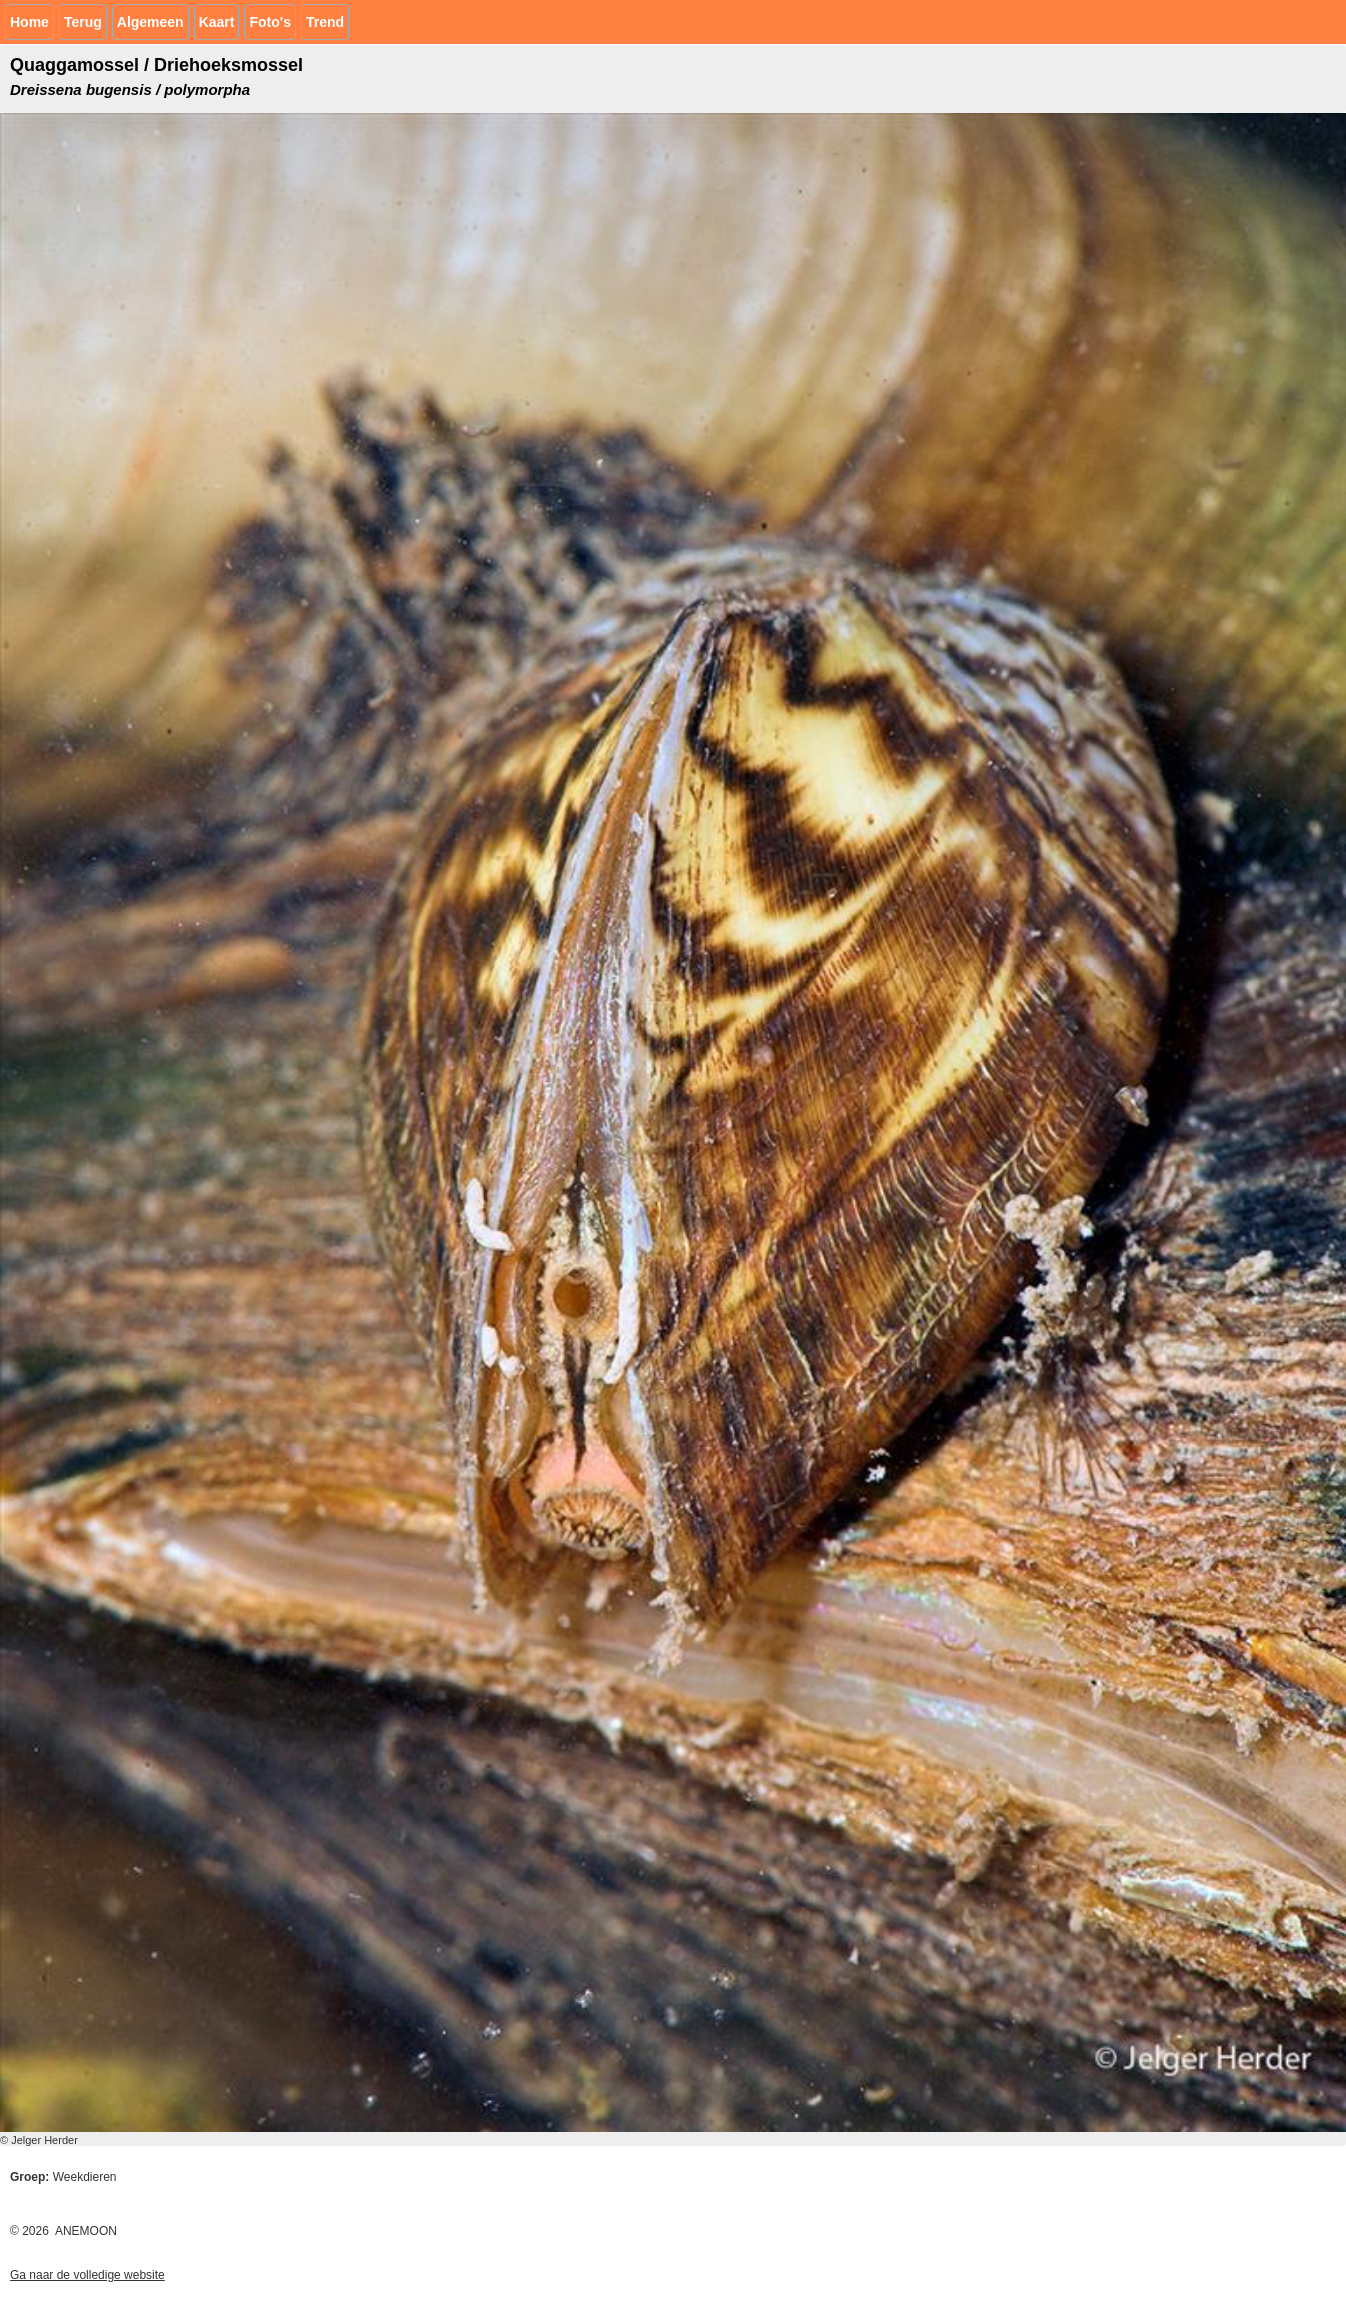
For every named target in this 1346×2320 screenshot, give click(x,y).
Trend (325, 22)
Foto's (269, 22)
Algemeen (150, 22)
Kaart (217, 22)
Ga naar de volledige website (87, 2275)
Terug (83, 22)
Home (29, 22)
